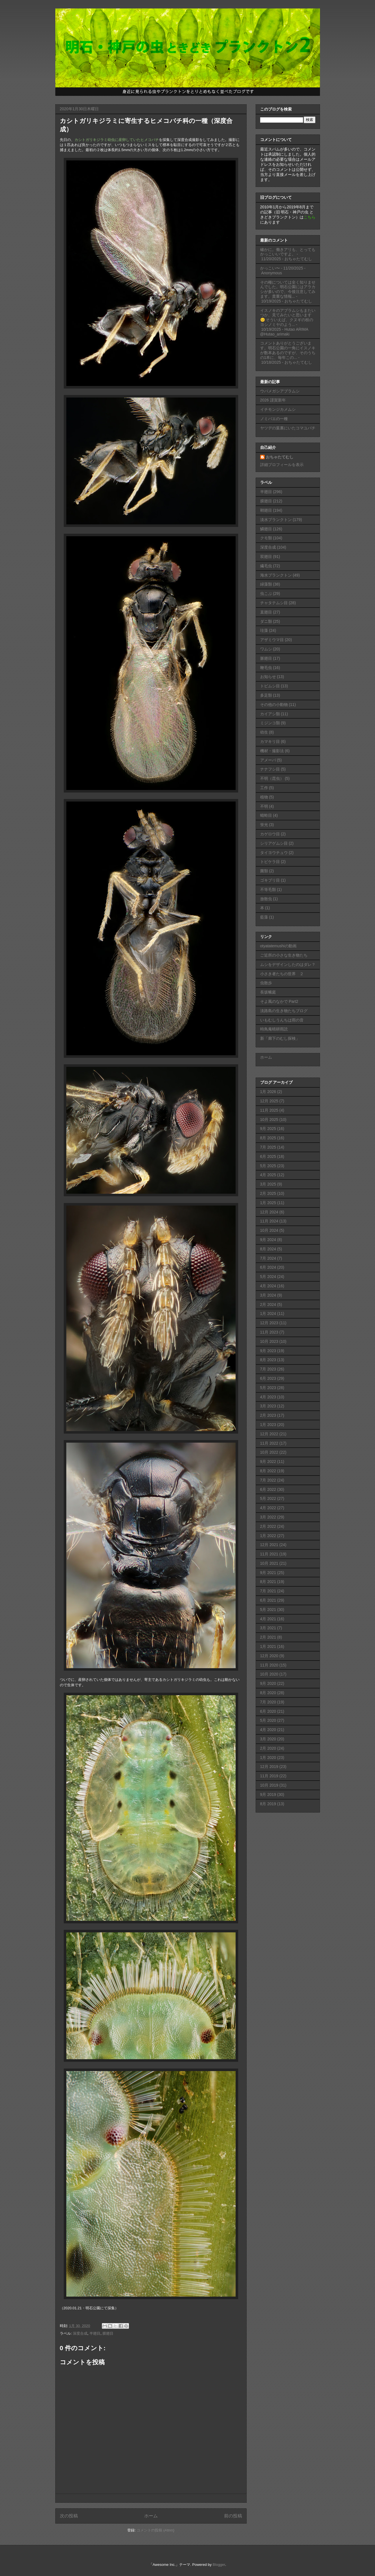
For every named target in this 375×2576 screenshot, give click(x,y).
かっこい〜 (270, 268)
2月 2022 (268, 1526)
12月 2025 (269, 1101)
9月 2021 (268, 1572)
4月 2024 (268, 1286)
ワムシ (266, 649)
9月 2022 (268, 1461)
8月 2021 (268, 1581)
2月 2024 (268, 1304)
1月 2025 (268, 1202)
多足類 (266, 695)
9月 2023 (268, 1350)
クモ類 (266, 538)
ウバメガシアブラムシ (280, 391)
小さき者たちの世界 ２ (282, 974)
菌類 (264, 871)
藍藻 (264, 917)
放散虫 (266, 899)
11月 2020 (269, 1665)
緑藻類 (266, 584)
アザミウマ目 (272, 639)
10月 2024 (269, 1230)
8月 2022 (268, 1471)
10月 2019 (269, 1785)
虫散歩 (266, 983)
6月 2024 (268, 1267)
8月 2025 (268, 1138)
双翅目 (266, 556)
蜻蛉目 (266, 815)
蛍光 (264, 824)
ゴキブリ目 (270, 880)
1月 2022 (268, 1535)
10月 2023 (269, 1341)
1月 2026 (268, 1091)
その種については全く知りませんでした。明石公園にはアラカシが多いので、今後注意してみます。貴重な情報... (287, 289)
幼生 (264, 732)
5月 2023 (268, 1387)
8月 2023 (268, 1359)
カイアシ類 (270, 714)
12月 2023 (269, 1323)
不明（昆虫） (272, 778)
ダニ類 (266, 621)
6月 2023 (268, 1378)
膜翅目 (107, 2333)
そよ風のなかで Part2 (279, 1001)
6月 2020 (268, 1711)
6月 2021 (268, 1600)
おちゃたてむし (279, 457)
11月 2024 (269, 1221)
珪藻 (264, 630)
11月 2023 (269, 1332)
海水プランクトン (276, 575)
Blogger (219, 2564)
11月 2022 (269, 1443)
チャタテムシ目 (274, 603)
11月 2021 (269, 1554)
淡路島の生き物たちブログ (284, 1010)
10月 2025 (269, 1119)
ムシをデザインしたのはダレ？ (287, 964)
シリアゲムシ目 (274, 843)
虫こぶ (266, 593)
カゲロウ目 (270, 834)
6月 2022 (268, 1489)
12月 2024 (269, 1212)
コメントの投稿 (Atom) (155, 2530)
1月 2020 (268, 1757)
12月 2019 (269, 1766)
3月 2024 (268, 1295)
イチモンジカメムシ (278, 409)
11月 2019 (269, 1776)
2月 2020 (268, 1748)
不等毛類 (268, 889)
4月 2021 (268, 1619)
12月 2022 (269, 1434)
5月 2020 (268, 1720)
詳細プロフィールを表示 (282, 464)
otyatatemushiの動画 (278, 946)
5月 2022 (268, 1498)
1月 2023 (268, 1424)
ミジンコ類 (270, 723)
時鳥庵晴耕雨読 (274, 1029)
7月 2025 (268, 1147)
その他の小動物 (274, 704)
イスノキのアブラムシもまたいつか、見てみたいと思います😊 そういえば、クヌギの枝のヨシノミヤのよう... (287, 317)
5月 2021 (268, 1609)
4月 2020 (268, 1729)
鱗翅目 (266, 529)
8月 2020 (268, 1692)
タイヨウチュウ (274, 852)
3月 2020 (268, 1739)
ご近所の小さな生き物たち (284, 955)
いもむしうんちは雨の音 (282, 1020)
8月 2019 (268, 1804)
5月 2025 (268, 1166)
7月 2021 (268, 1591)
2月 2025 (268, 1193)
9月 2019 (268, 1794)
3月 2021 (268, 1628)
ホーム (151, 2515)
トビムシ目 (270, 686)
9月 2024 (268, 1239)
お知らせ (268, 676)
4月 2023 (268, 1397)
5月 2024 (268, 1276)
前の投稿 (233, 2515)
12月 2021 (269, 1544)
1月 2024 (268, 1313)
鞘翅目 (266, 510)
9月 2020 (268, 1683)
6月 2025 (268, 1156)
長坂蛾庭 (268, 992)
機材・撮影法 (272, 751)
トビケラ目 (270, 861)
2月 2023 (268, 1415)
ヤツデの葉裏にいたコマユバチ (287, 428)
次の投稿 (69, 2515)
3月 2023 (268, 1406)
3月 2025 (268, 1184)
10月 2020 (269, 1674)
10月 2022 (269, 1452)
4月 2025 (268, 1175)
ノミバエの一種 (274, 418)
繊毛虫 (266, 566)
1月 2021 (268, 1646)
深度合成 (80, 2333)
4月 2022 (268, 1508)
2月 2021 (268, 1637)
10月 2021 (269, 1563)
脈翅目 (266, 658)
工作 (264, 787)
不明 (264, 806)
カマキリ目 (270, 741)
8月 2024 (268, 1249)
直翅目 (266, 612)
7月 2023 (268, 1369)
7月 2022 (268, 1480)
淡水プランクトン (276, 519)
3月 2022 (268, 1517)
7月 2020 (268, 1702)
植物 (264, 797)
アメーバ (268, 760)
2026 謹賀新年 (273, 400)
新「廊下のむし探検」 (280, 1038)
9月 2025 (268, 1128)
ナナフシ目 (270, 769)
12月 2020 (269, 1656)
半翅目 (94, 2333)
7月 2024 (268, 1258)
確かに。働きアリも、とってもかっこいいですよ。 (287, 252)
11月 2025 (269, 1110)
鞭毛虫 (266, 667)
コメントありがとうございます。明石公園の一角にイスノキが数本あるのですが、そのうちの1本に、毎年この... (287, 350)
